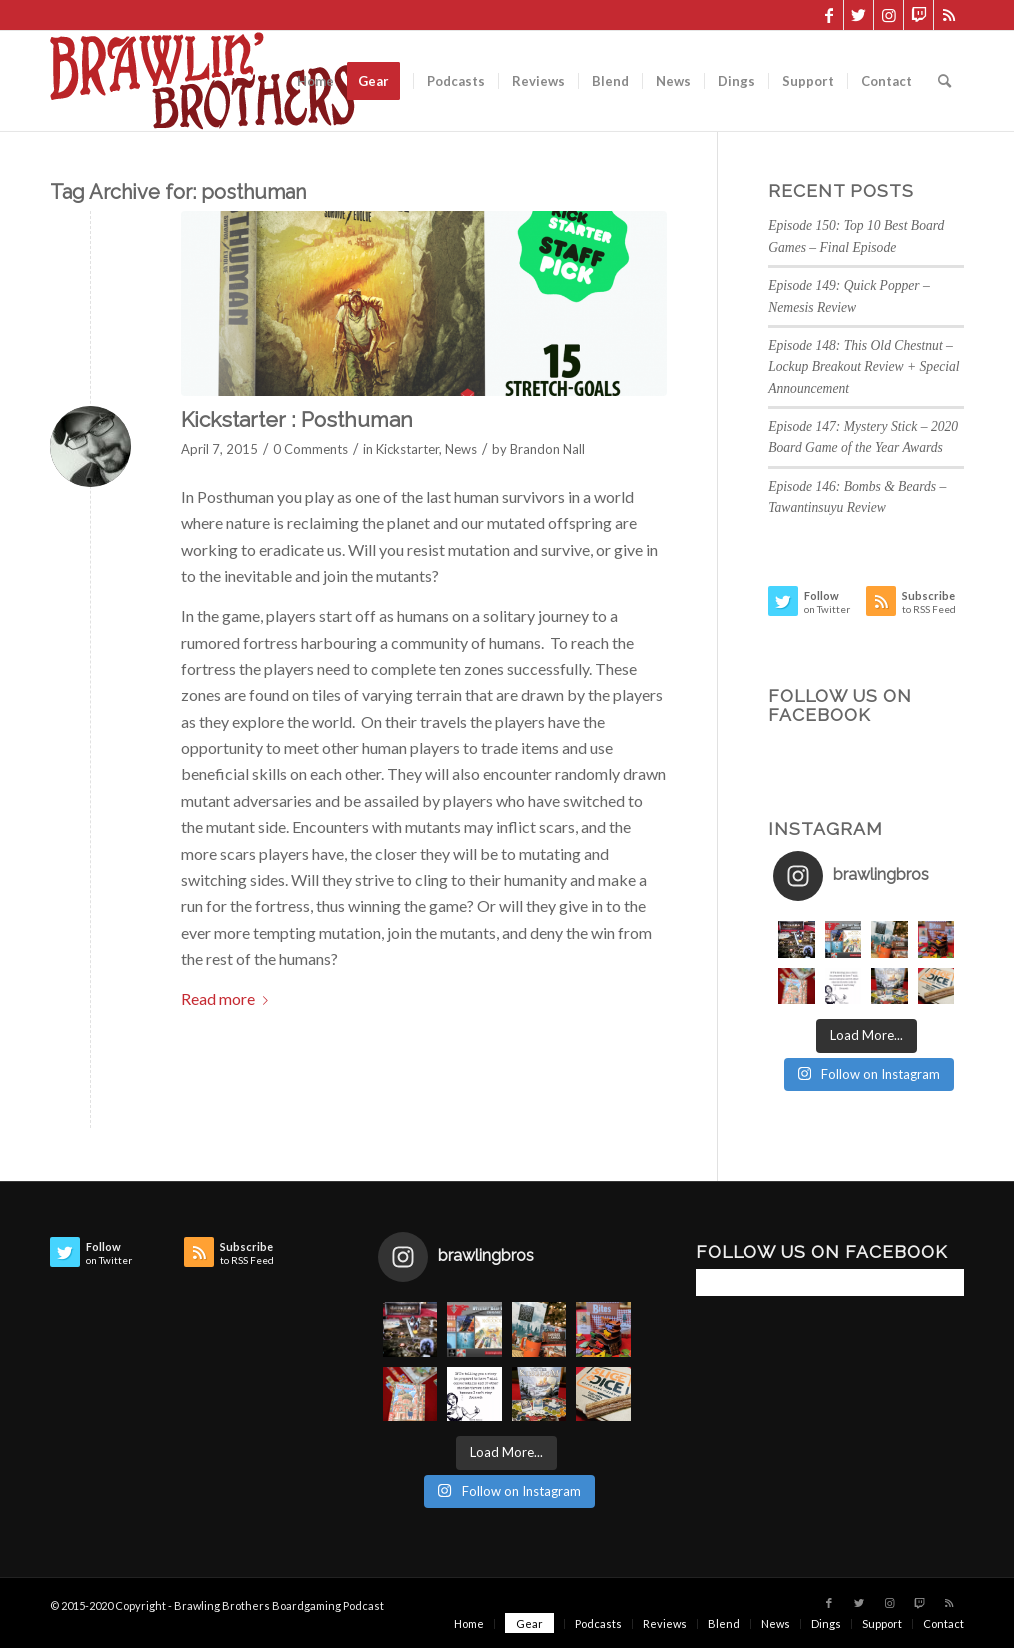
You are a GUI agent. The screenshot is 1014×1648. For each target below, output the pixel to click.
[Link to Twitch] (918, 15)
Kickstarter (407, 449)
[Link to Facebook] (828, 15)
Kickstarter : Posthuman (297, 419)
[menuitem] (315, 81)
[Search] (944, 81)
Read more (228, 998)
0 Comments (310, 449)
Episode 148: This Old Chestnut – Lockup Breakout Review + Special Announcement (863, 367)
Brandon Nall (547, 449)
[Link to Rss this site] (949, 15)
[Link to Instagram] (888, 15)
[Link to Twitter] (858, 15)
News (461, 449)
